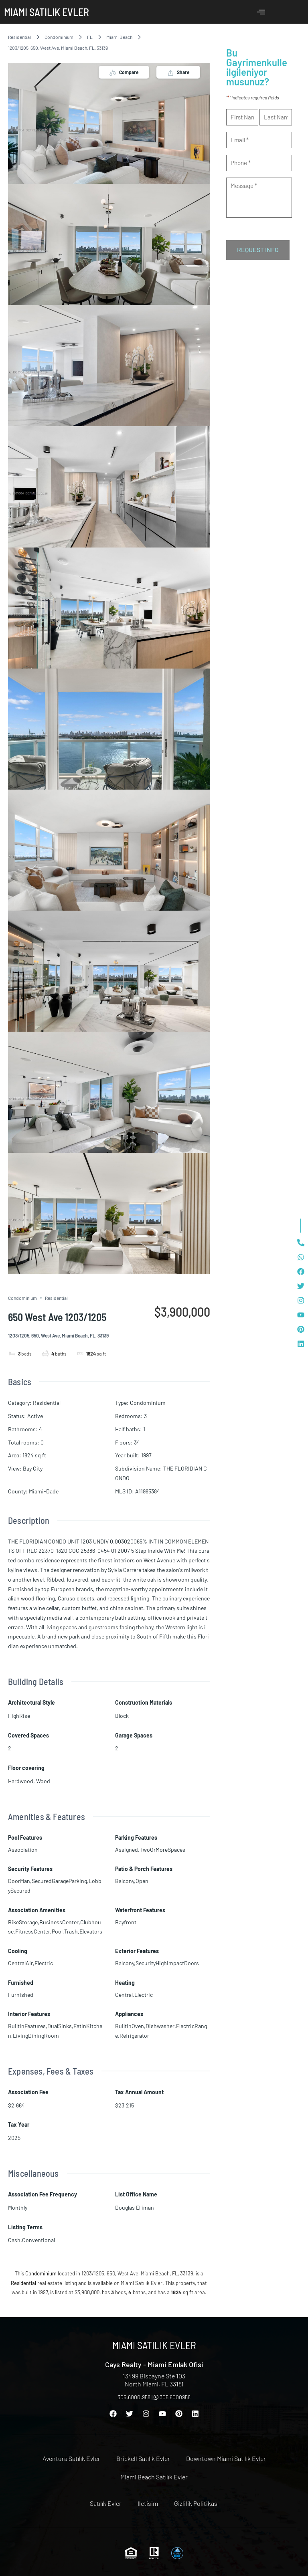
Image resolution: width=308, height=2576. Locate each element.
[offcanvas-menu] (261, 12)
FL (90, 37)
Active (35, 1415)
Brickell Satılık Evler (143, 2458)
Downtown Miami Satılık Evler (226, 2458)
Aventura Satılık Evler (71, 2458)
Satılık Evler (106, 2503)
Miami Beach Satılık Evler (154, 2477)
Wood (43, 1781)
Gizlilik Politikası (196, 2503)
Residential (19, 37)
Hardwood (20, 1781)
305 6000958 (172, 2397)
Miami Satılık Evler (46, 12)
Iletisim (148, 2503)
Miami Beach (119, 37)
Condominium (59, 37)
